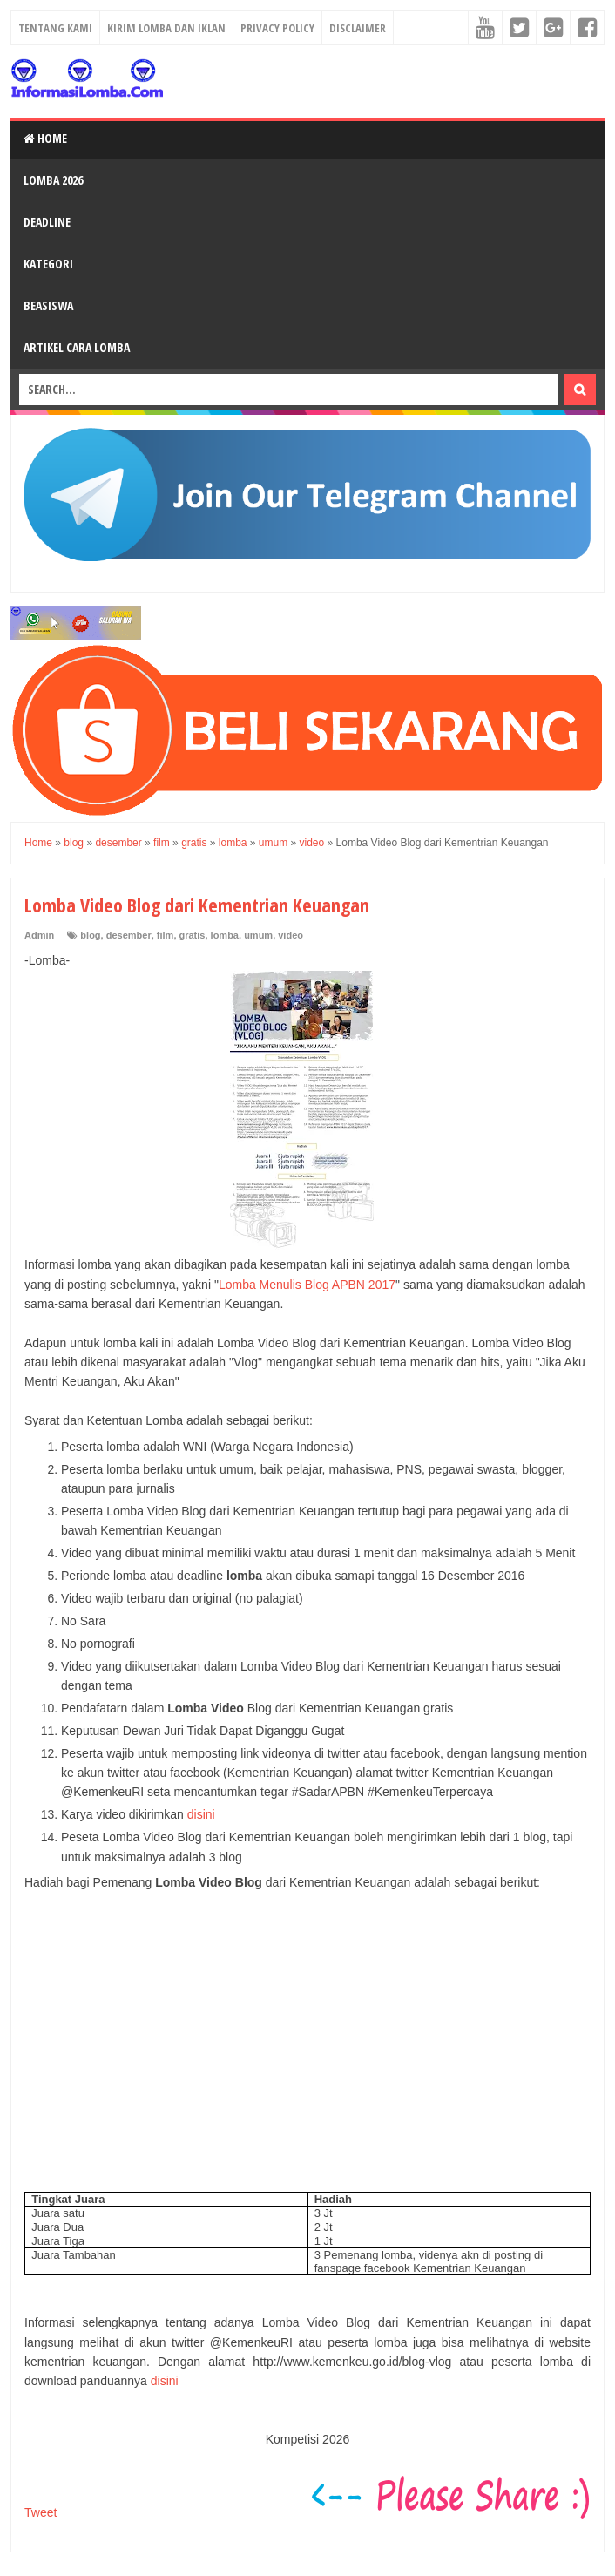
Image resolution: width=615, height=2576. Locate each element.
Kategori (48, 263)
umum (258, 935)
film (165, 935)
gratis (192, 935)
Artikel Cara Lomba (77, 347)
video (290, 935)
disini (201, 1814)
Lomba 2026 (53, 180)
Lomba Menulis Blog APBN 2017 (307, 1284)
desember (129, 935)
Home (45, 138)
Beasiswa (48, 305)
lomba (225, 935)
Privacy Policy (277, 28)
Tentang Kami (55, 28)
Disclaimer (357, 28)
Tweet (40, 2512)
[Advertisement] (307, 2051)
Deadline (47, 222)
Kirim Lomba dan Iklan (166, 28)
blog (90, 935)
